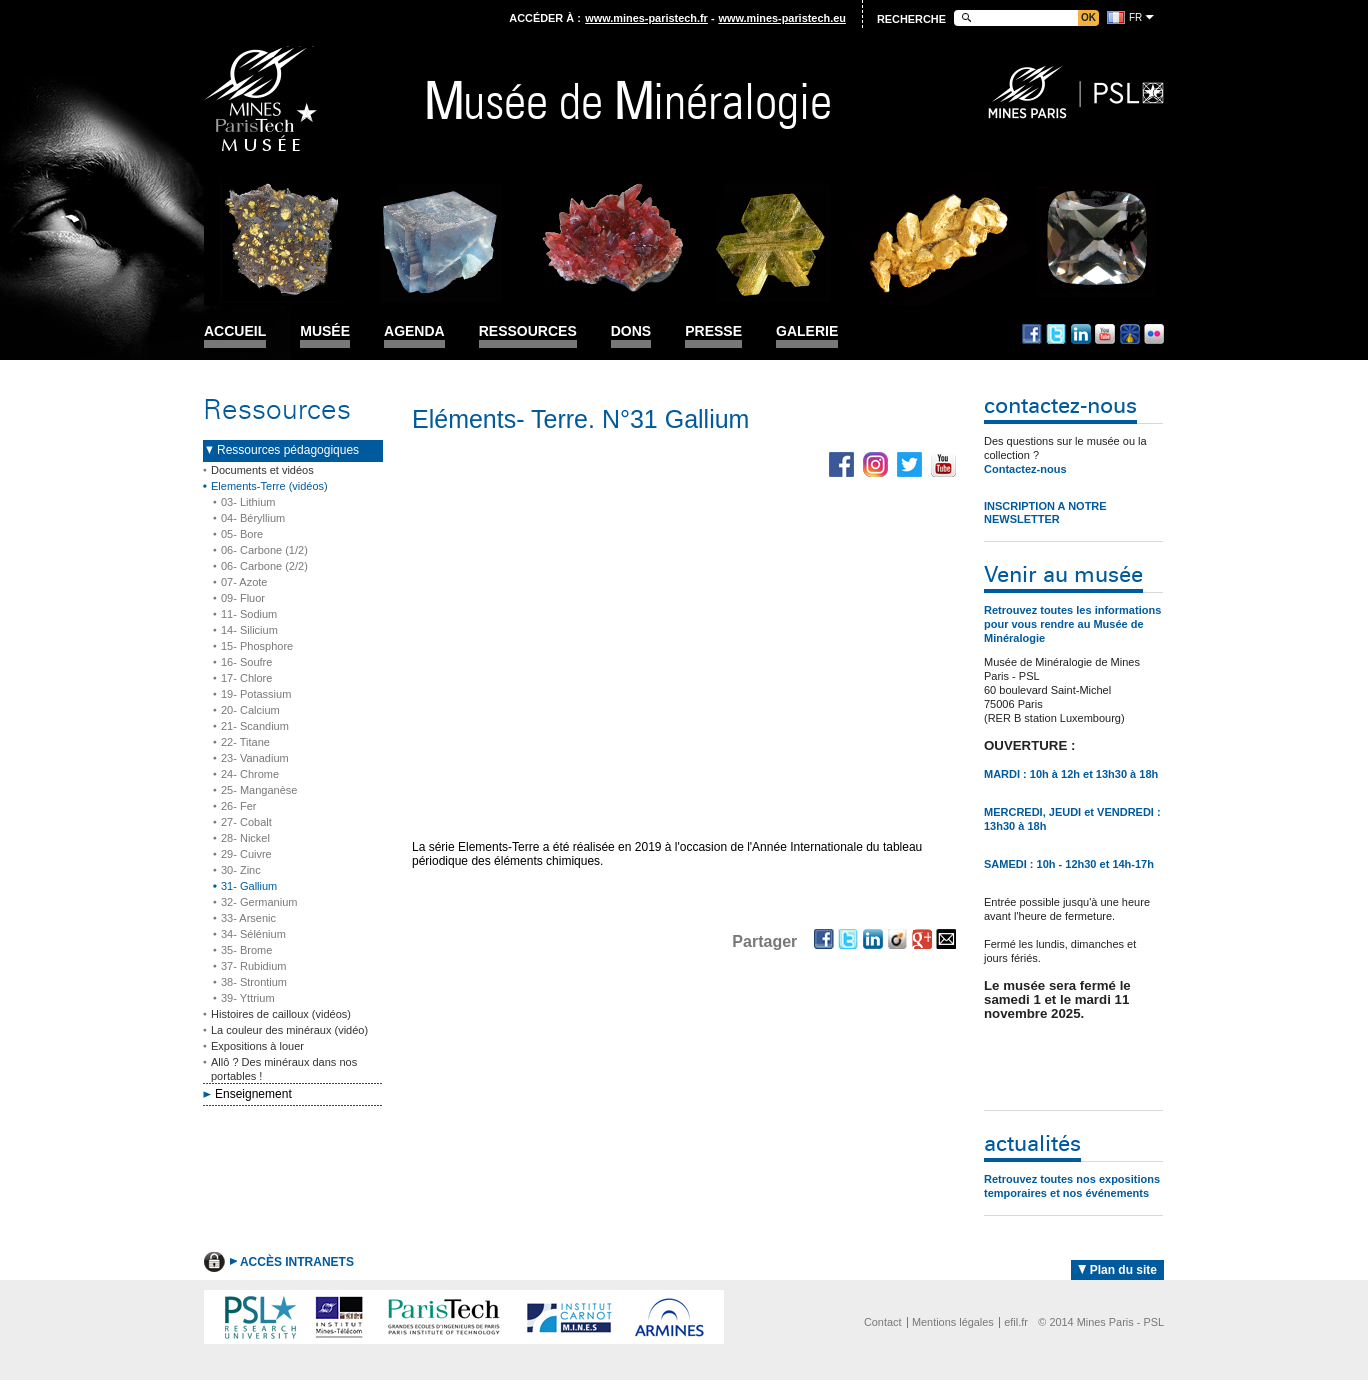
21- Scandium (255, 726)
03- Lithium (248, 502)
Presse (713, 331)
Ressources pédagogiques (288, 450)
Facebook (1032, 334)
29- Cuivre (246, 854)
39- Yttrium (248, 998)
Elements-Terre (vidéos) (269, 486)
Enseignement (253, 1094)
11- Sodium (249, 614)
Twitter (1056, 334)
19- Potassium (256, 694)
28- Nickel (245, 838)
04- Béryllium (253, 518)
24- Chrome (250, 774)
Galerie (807, 331)
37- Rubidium (253, 966)
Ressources (528, 331)
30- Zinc (241, 870)
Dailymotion (1130, 334)
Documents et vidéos (262, 470)
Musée (325, 331)
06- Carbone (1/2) (264, 550)
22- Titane (245, 742)
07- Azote (244, 582)
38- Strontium (254, 982)
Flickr (1154, 334)
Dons (631, 331)
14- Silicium (249, 630)
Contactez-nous (1025, 469)
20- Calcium (250, 710)
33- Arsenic (248, 918)
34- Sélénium (253, 934)
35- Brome (246, 950)
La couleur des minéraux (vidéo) (289, 1030)
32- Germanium (259, 902)
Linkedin (1081, 334)
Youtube (1105, 334)
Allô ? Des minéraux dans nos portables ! (284, 1069)
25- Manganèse (259, 790)
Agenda (414, 331)
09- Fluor (243, 598)
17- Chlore (246, 678)
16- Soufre (246, 662)
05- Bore (242, 534)
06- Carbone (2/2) (264, 566)
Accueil (235, 331)
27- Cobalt (246, 822)
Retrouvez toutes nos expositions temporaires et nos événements (1072, 1186)
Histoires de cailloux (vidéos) (281, 1014)
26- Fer (238, 806)
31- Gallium (249, 886)
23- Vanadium (255, 758)
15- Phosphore (257, 646)
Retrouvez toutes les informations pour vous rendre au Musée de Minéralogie (1072, 624)
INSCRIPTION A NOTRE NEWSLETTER (1045, 512)
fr (1135, 17)
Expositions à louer (257, 1046)
